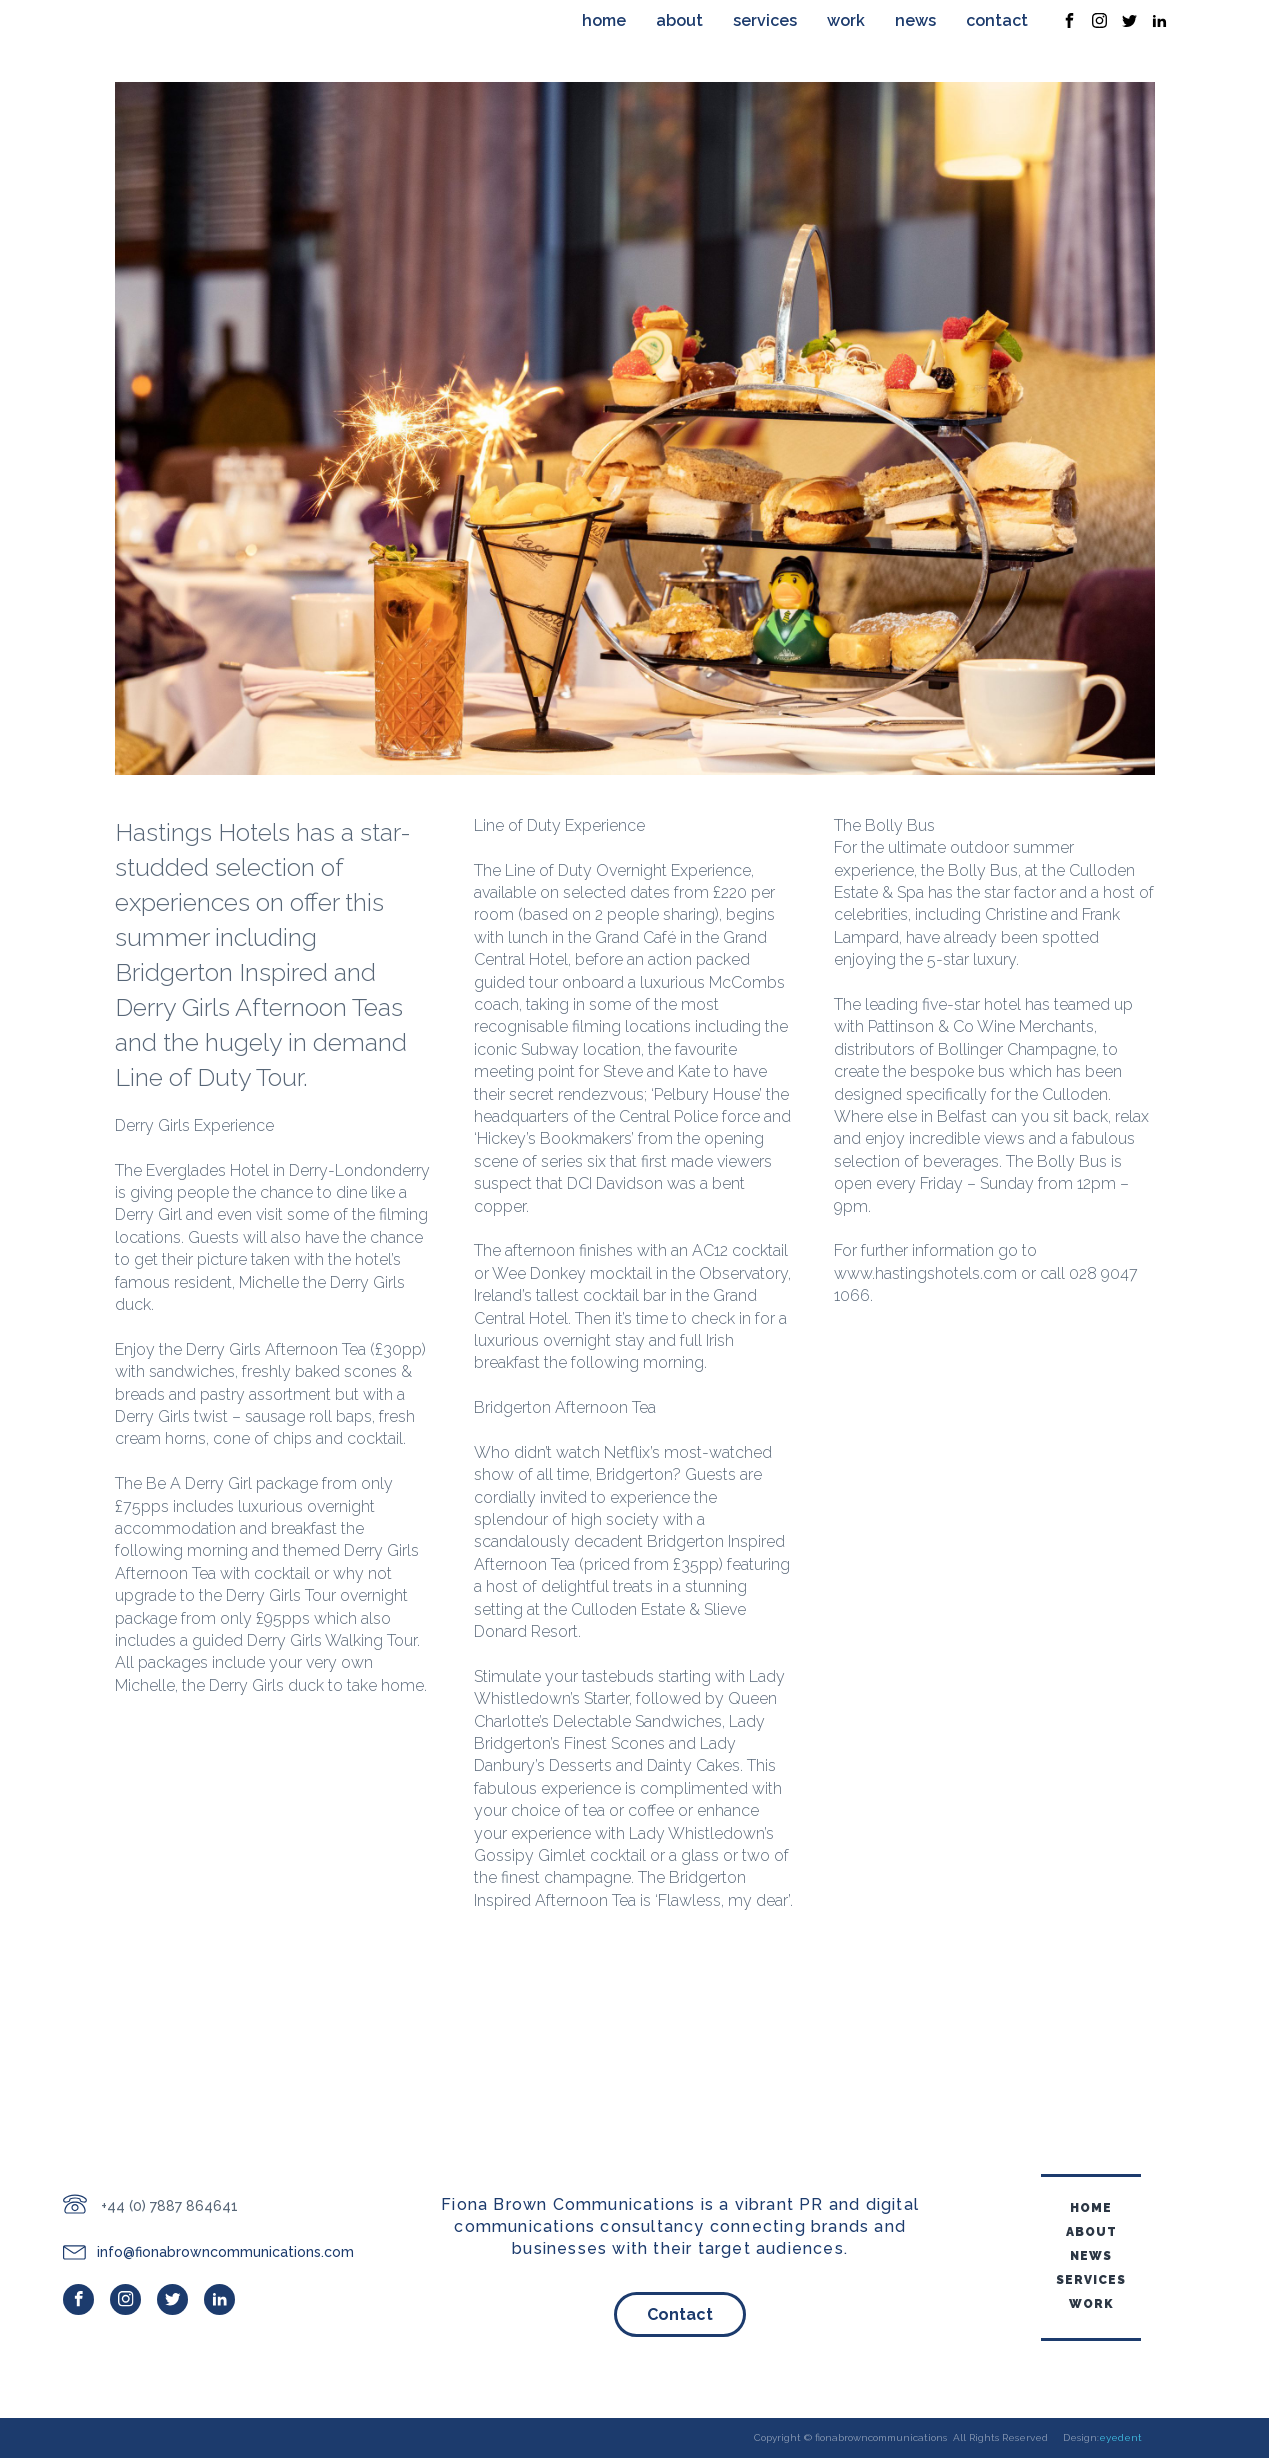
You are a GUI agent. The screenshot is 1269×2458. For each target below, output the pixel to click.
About (679, 20)
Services (765, 20)
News (915, 20)
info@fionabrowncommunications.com (225, 2252)
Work (846, 20)
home (604, 20)
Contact (997, 20)
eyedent (1120, 2437)
